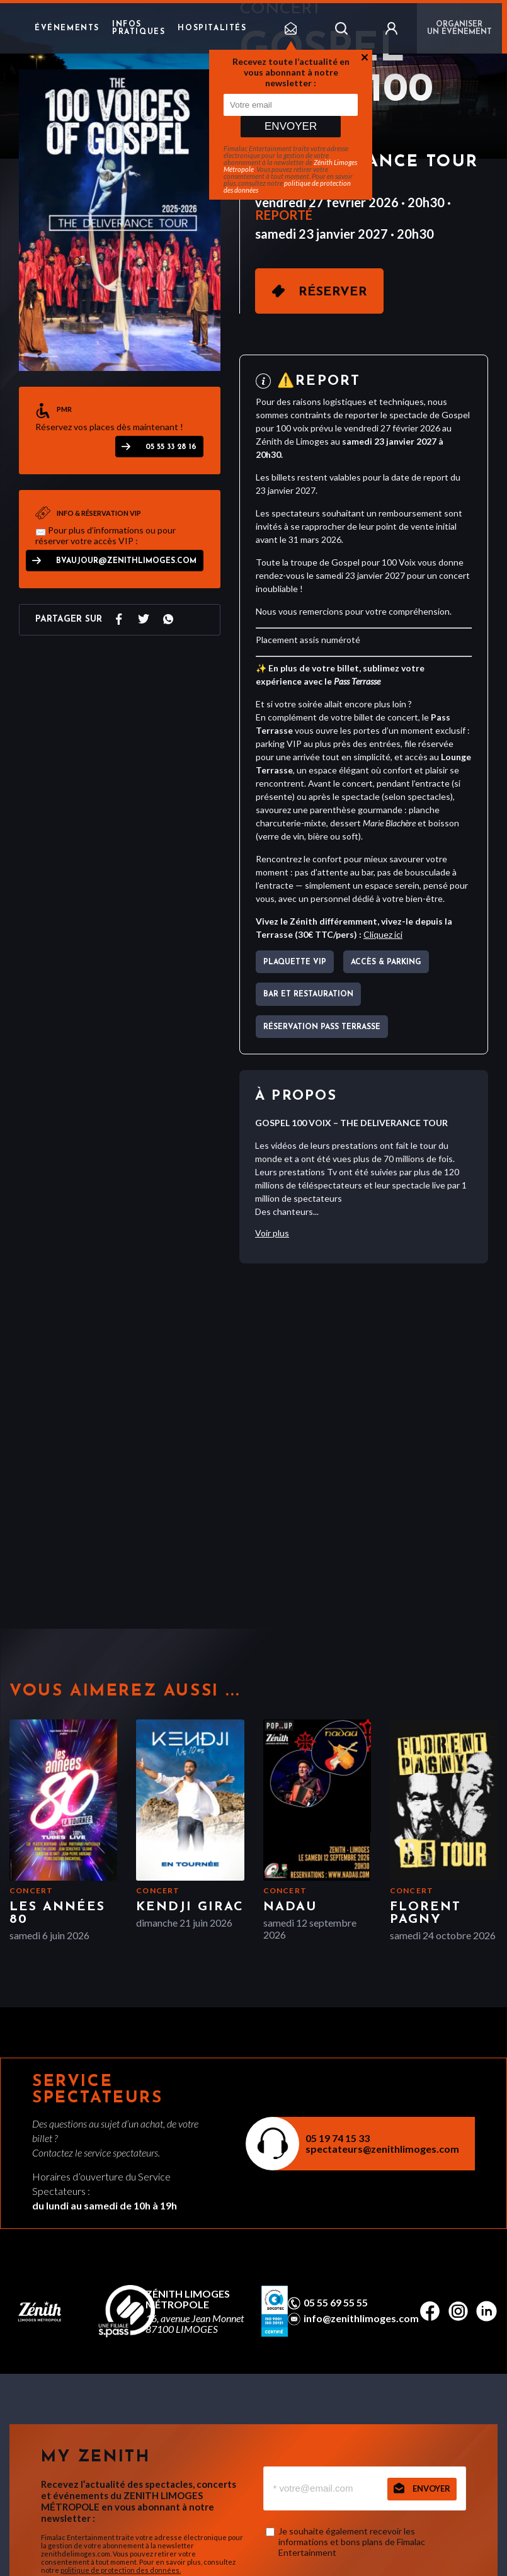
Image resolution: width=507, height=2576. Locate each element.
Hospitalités (212, 28)
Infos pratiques (138, 28)
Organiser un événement (459, 28)
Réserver (333, 292)
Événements (67, 28)
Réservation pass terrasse (321, 1027)
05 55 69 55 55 (336, 2302)
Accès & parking (386, 962)
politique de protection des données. (120, 2570)
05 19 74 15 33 (337, 2138)
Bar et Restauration (308, 994)
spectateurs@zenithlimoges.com (382, 2148)
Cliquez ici (382, 934)
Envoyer (291, 126)
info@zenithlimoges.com (361, 2318)
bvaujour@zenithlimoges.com (126, 561)
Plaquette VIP (294, 962)
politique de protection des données (287, 186)
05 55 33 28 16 (171, 447)
